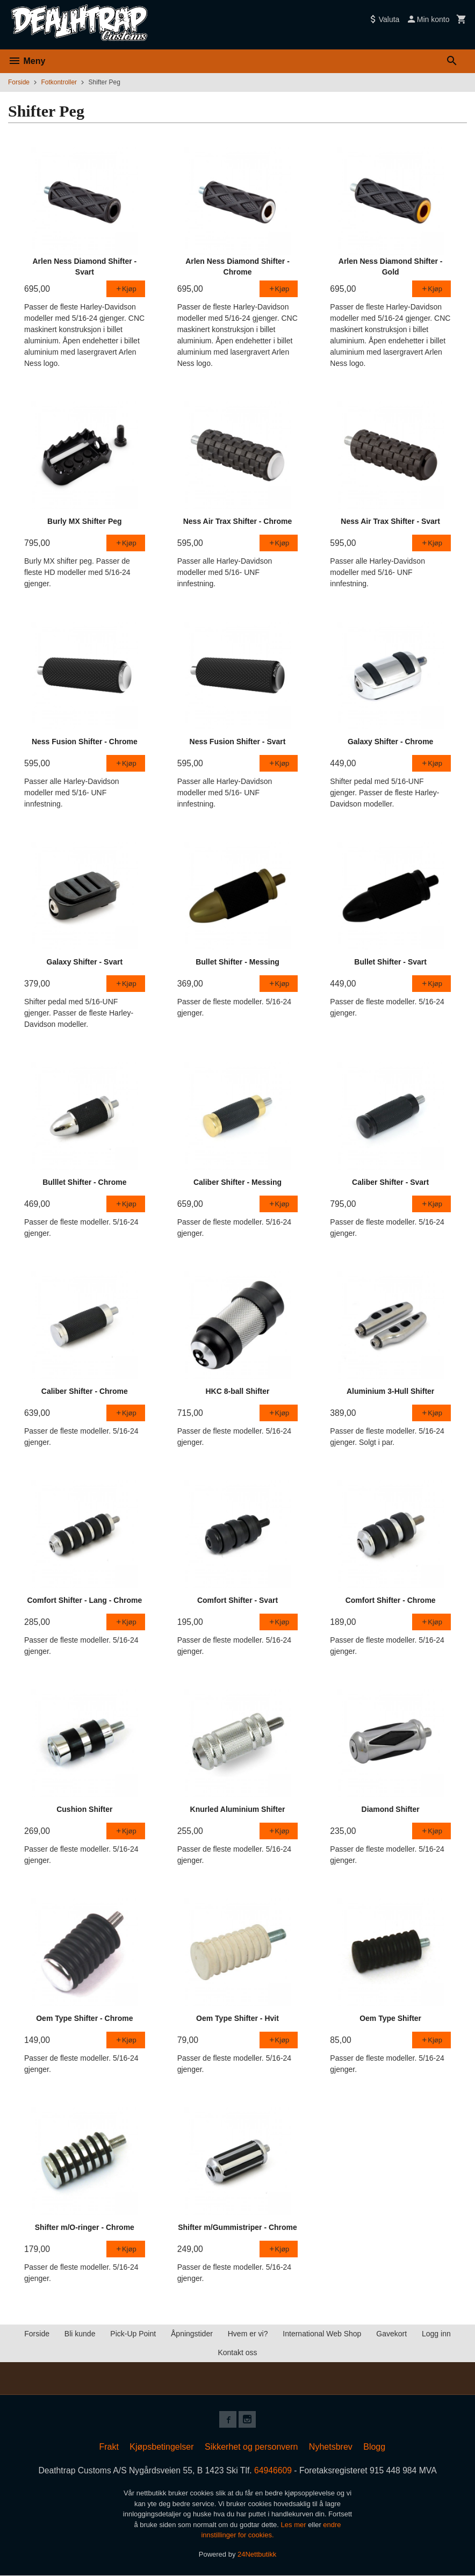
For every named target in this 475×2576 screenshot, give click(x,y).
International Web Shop (322, 2333)
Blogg (374, 2447)
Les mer (294, 2525)
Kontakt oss (237, 2352)
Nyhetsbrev (330, 2447)
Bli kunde (80, 2333)
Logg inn (436, 2333)
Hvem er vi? (248, 2333)
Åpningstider (192, 2333)
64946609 (274, 2471)
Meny (26, 61)
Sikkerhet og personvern (251, 2447)
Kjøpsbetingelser (161, 2447)
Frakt (108, 2447)
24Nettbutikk (257, 2554)
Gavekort (391, 2333)
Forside (19, 82)
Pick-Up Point (133, 2333)
